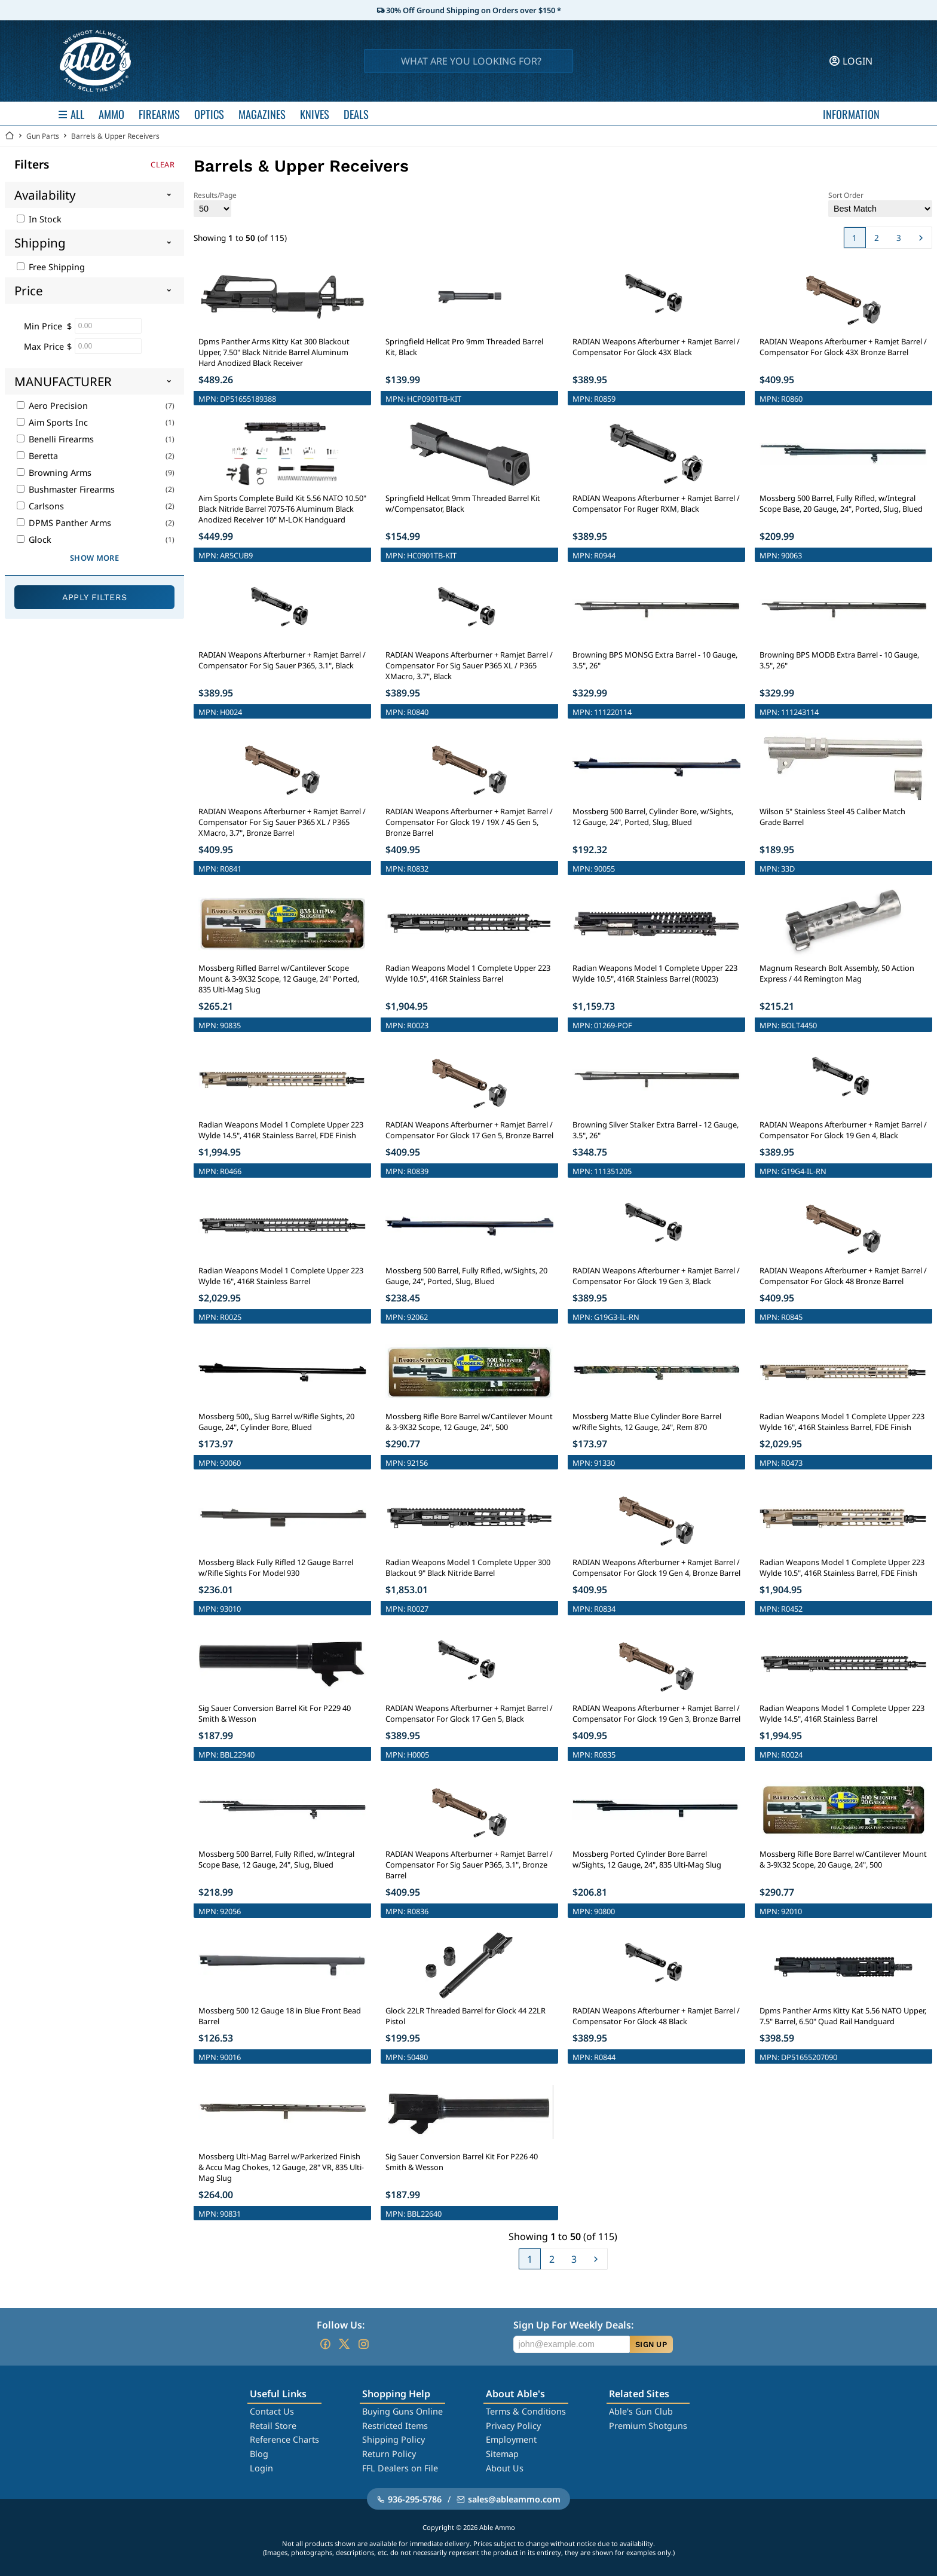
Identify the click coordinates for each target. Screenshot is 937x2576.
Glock (34, 539)
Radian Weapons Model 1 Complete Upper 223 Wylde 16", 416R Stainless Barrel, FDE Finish (842, 1421)
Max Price (44, 346)
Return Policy (389, 2453)
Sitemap (502, 2453)
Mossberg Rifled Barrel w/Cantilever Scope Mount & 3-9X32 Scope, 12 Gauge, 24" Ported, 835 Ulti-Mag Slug (278, 978)
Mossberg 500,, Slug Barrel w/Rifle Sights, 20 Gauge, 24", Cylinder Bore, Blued (276, 1421)
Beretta (37, 456)
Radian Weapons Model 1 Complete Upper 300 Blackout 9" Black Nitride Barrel (467, 1567)
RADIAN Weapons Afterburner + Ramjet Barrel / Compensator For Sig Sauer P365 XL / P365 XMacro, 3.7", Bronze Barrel (282, 822)
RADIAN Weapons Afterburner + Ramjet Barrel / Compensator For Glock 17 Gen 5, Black (469, 1713)
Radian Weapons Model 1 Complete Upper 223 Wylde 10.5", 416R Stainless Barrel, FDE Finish (842, 1567)
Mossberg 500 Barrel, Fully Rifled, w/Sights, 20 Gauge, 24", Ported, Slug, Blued (466, 1276)
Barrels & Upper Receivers (115, 136)
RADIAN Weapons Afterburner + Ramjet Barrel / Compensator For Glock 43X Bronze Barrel (843, 346)
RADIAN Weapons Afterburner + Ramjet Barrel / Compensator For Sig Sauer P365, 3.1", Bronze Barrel (469, 1864)
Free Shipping (51, 267)
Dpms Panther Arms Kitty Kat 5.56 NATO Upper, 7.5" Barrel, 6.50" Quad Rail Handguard (843, 2016)
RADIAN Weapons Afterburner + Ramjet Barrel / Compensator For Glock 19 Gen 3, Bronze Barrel (656, 1713)
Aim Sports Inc (52, 422)
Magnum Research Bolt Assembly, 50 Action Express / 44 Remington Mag (837, 973)
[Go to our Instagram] (363, 2344)
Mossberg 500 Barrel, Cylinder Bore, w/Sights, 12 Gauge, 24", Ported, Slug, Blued (652, 816)
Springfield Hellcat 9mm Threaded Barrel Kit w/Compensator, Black (462, 503)
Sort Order (880, 203)
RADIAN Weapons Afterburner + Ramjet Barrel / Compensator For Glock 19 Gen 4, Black (843, 1130)
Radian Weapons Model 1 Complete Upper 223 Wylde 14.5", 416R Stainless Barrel (842, 1713)
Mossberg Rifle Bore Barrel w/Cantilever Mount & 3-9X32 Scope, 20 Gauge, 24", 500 (843, 1859)
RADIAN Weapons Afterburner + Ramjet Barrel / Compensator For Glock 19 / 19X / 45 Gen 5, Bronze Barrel (469, 822)
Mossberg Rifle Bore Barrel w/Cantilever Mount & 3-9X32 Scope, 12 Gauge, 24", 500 (469, 1421)
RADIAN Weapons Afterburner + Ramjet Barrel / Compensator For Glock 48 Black (656, 2016)
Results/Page (215, 203)
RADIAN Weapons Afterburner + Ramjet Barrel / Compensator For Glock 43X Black (656, 346)
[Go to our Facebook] (325, 2344)
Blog (259, 2453)
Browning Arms (54, 472)
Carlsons (40, 506)
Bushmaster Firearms (66, 489)
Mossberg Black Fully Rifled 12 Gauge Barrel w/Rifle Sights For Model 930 (275, 1567)
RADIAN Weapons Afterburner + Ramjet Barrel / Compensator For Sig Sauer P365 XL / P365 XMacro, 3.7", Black (469, 665)
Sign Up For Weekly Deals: (573, 2324)
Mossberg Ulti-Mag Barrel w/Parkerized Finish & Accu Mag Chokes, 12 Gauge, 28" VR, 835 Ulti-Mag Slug (281, 2167)
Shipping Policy (393, 2439)
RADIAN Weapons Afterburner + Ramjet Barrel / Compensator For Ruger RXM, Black (656, 503)
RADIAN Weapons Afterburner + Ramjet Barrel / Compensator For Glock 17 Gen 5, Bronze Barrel (469, 1130)
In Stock (39, 219)
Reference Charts (284, 2439)
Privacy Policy (513, 2425)
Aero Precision (52, 405)
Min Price (43, 326)
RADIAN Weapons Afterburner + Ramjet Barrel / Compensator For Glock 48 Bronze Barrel (843, 1276)
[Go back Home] (9, 136)
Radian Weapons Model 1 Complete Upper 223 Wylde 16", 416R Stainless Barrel (280, 1276)
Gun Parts (42, 136)
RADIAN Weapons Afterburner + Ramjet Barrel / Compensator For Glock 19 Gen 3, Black (656, 1276)
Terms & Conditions (526, 2411)
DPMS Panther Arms (64, 522)
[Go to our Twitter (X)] (344, 2344)
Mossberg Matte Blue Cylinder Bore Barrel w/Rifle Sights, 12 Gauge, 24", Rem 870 (646, 1421)
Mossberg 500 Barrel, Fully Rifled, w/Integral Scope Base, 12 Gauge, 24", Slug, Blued (276, 1859)
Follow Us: (341, 2324)
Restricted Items (395, 2425)
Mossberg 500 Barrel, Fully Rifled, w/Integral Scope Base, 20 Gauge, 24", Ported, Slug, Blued (841, 503)
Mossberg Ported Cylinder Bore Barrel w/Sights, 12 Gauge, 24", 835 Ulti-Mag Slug (646, 1859)
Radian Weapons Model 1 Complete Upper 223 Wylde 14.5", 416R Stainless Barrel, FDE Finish (280, 1130)
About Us (504, 2468)
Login (261, 2468)
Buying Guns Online (402, 2411)
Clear (162, 164)
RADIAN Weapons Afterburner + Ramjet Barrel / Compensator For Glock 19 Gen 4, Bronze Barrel (656, 1567)
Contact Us (272, 2411)
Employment (511, 2439)
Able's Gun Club (641, 2411)
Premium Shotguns (648, 2425)
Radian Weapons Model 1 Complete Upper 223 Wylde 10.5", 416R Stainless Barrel (467, 973)
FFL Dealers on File (400, 2468)
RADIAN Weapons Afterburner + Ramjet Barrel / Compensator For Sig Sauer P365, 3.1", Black (282, 660)
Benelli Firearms (55, 439)
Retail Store (273, 2425)
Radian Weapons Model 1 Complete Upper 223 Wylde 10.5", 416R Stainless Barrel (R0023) (654, 973)
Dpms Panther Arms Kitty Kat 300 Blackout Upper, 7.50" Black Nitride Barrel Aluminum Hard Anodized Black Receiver (274, 352)
